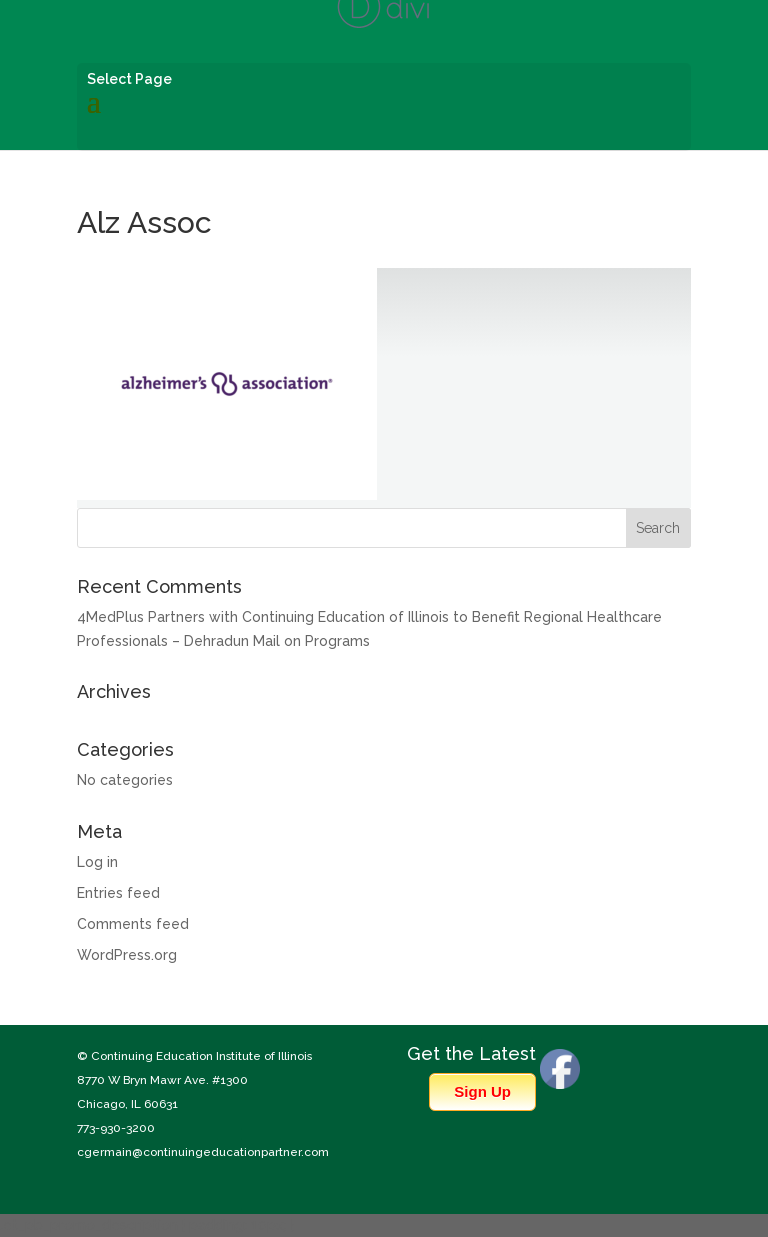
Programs (337, 641)
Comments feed (133, 924)
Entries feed (118, 893)
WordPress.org (127, 955)
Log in (97, 862)
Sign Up (482, 1091)
